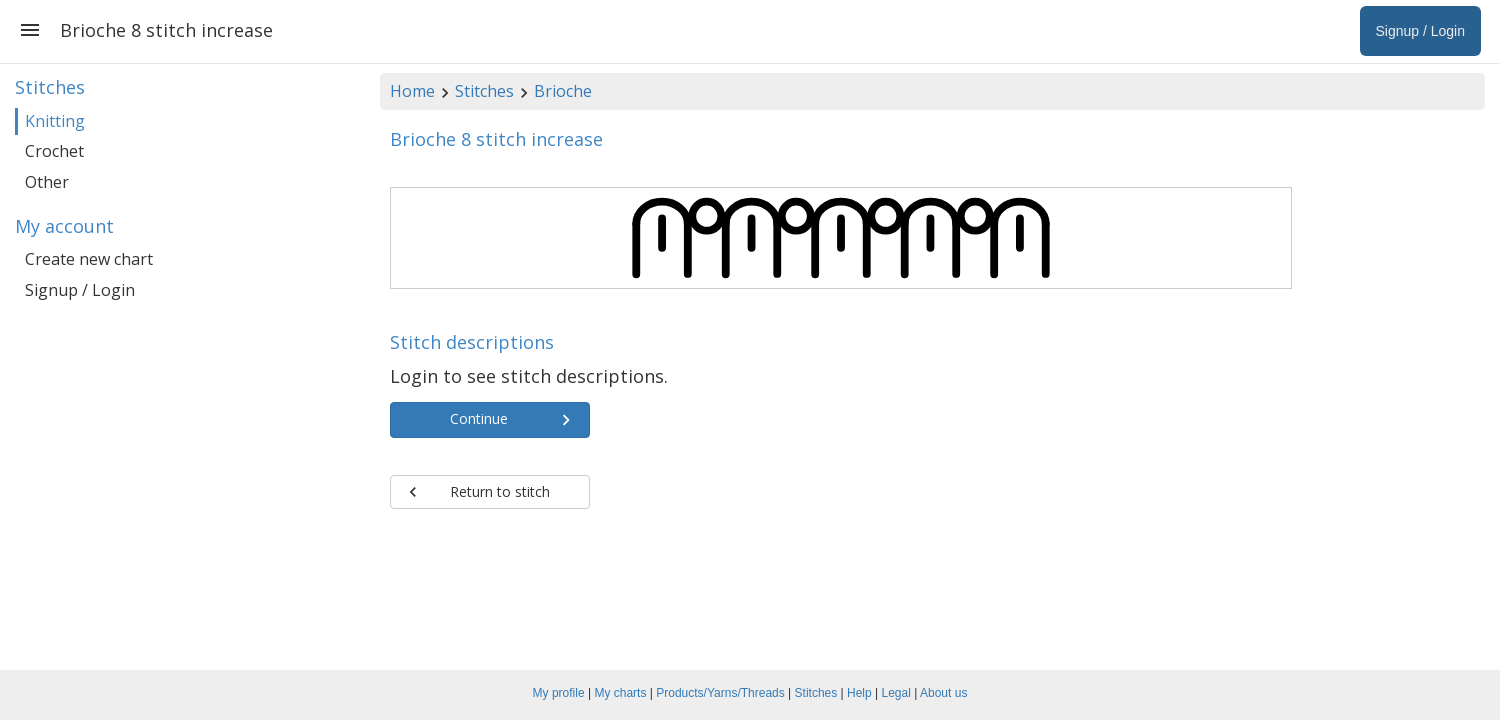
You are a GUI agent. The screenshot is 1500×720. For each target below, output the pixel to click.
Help (859, 693)
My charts (620, 693)
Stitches (484, 91)
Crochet (54, 151)
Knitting (55, 121)
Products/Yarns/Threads (720, 693)
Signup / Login (80, 290)
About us (943, 693)
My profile (559, 693)
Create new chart (89, 259)
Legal (896, 693)
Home (412, 91)
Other (47, 182)
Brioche (563, 91)
